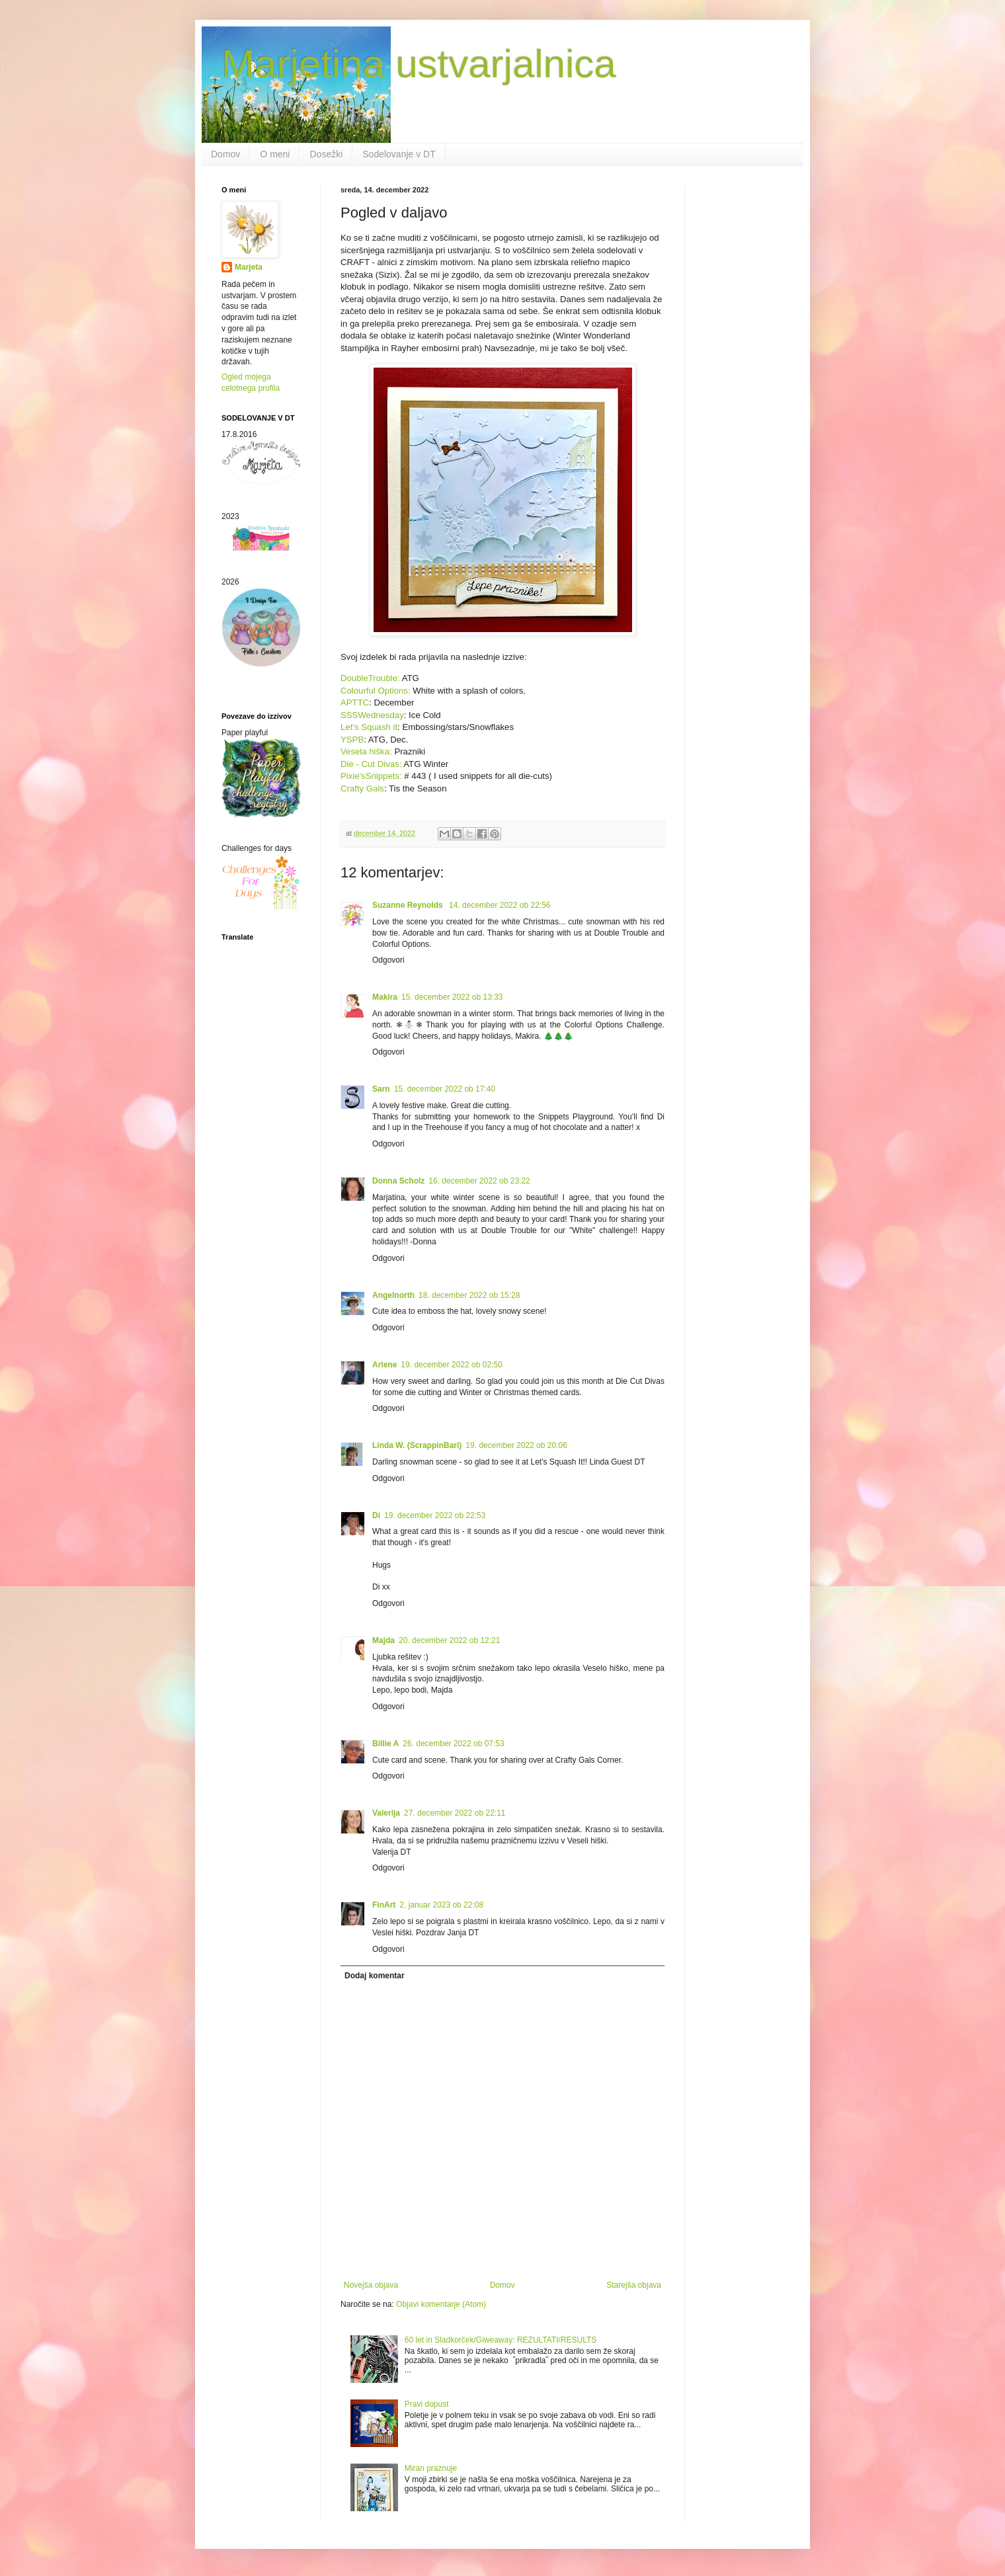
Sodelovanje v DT (399, 154)
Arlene (384, 1364)
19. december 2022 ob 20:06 (516, 1445)
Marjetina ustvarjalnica (418, 64)
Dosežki (325, 154)
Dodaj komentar (374, 1975)
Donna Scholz (398, 1181)
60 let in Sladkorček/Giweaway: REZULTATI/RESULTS (501, 2340)
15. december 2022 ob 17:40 (444, 1089)
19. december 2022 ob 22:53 (434, 1515)
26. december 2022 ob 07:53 (453, 1743)
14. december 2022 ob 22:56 (499, 905)
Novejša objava (371, 2285)
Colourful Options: (377, 691)
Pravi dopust (427, 2404)
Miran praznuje (431, 2468)
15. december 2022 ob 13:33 (451, 997)
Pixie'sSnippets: (371, 776)
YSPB (352, 740)
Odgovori (388, 960)
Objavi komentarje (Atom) (441, 2304)
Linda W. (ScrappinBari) (417, 1445)
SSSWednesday (372, 715)
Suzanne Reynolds (408, 905)
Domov (225, 154)
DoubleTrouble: (371, 678)
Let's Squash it (369, 727)
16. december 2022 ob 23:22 (479, 1181)
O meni (275, 154)
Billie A (385, 1743)
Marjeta (248, 267)
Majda (383, 1640)
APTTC (355, 702)
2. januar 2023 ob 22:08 (441, 1905)
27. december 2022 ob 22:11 (454, 1813)
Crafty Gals (362, 788)
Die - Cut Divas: (371, 764)
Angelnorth (393, 1295)
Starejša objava (633, 2285)
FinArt (383, 1905)
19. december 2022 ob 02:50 (451, 1364)
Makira (384, 997)
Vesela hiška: (366, 751)
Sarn (381, 1089)
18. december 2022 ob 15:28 (469, 1295)
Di (376, 1515)
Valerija (386, 1813)
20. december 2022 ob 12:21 (449, 1640)
